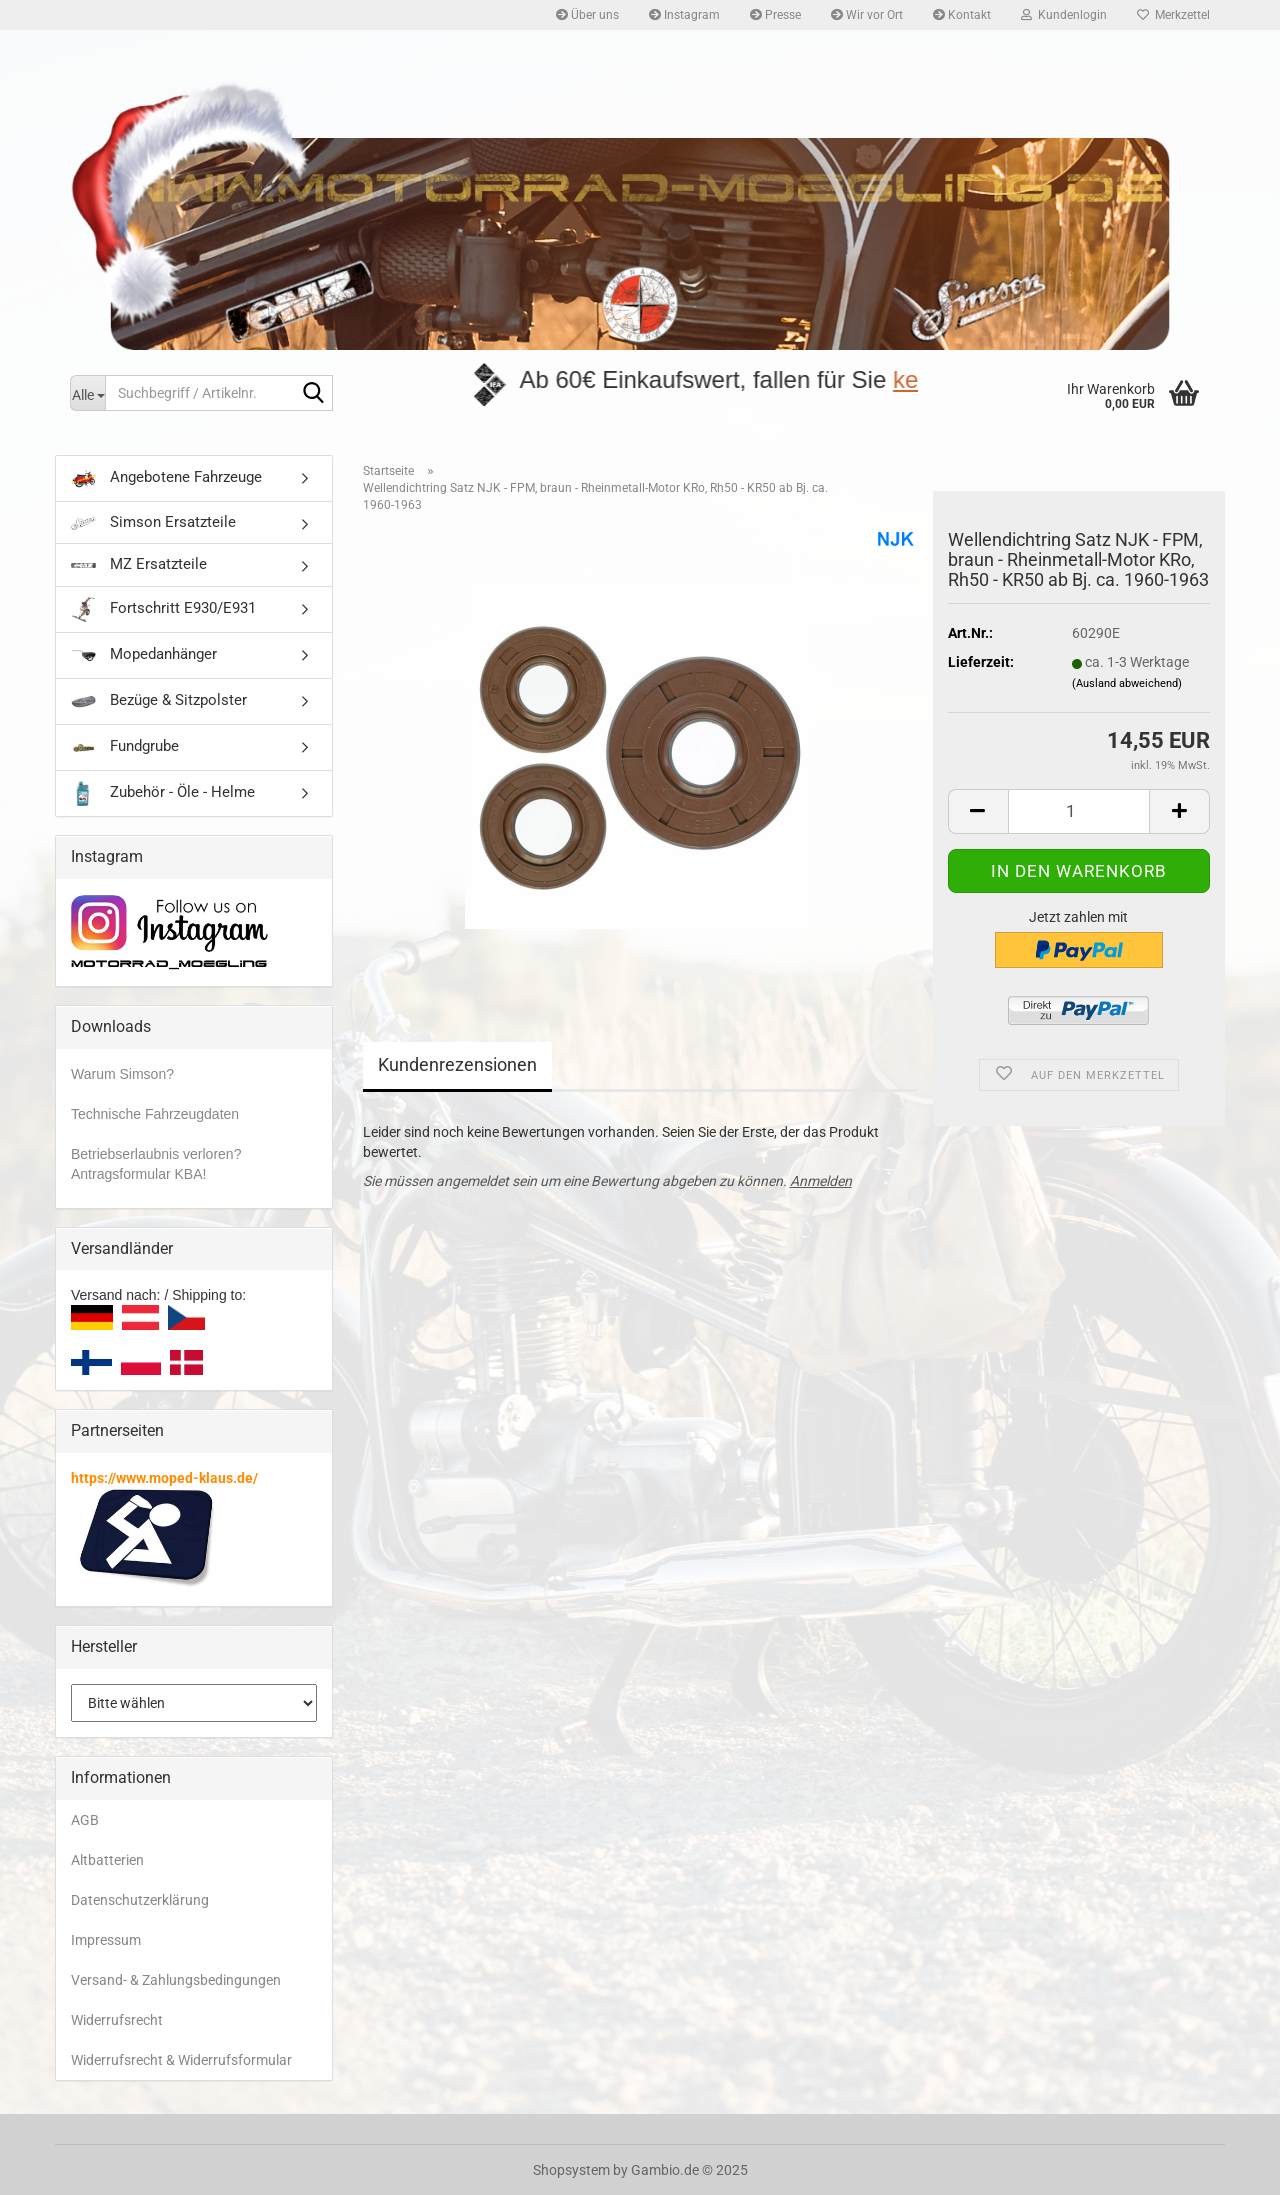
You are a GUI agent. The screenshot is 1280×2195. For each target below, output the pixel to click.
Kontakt (962, 15)
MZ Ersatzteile (139, 564)
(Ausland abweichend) (1127, 683)
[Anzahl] (1079, 811)
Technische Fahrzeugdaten (155, 1114)
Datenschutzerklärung (140, 1900)
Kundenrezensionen (457, 1064)
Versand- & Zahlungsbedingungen (176, 1980)
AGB (85, 1820)
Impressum (106, 1940)
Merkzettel (1173, 15)
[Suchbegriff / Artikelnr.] (87, 393)
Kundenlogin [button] (1064, 15)
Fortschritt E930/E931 (163, 609)
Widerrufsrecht (117, 2020)
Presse (775, 15)
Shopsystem (571, 2170)
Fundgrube (125, 747)
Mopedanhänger (144, 655)
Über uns (587, 15)
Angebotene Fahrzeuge (166, 478)
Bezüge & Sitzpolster (159, 701)
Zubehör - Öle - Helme (163, 793)
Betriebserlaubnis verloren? (156, 1154)
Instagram (684, 15)
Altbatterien (107, 1860)
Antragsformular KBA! (138, 1174)
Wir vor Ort (867, 15)
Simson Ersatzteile (153, 522)
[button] (978, 811)
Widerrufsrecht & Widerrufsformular (181, 2060)
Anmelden (821, 1181)
